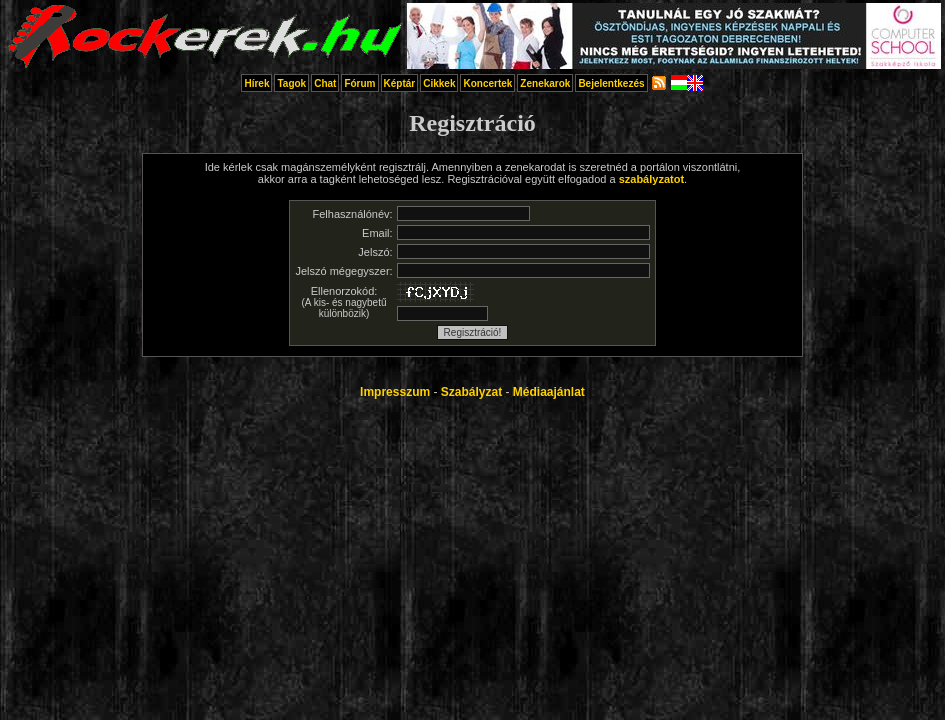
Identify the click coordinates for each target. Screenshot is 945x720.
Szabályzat (471, 392)
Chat (325, 83)
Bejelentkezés (611, 83)
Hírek (256, 83)
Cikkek (439, 83)
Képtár (400, 83)
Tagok (291, 83)
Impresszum (395, 392)
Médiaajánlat (549, 392)
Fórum (359, 83)
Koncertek (487, 83)
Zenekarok (545, 83)
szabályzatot (651, 179)
